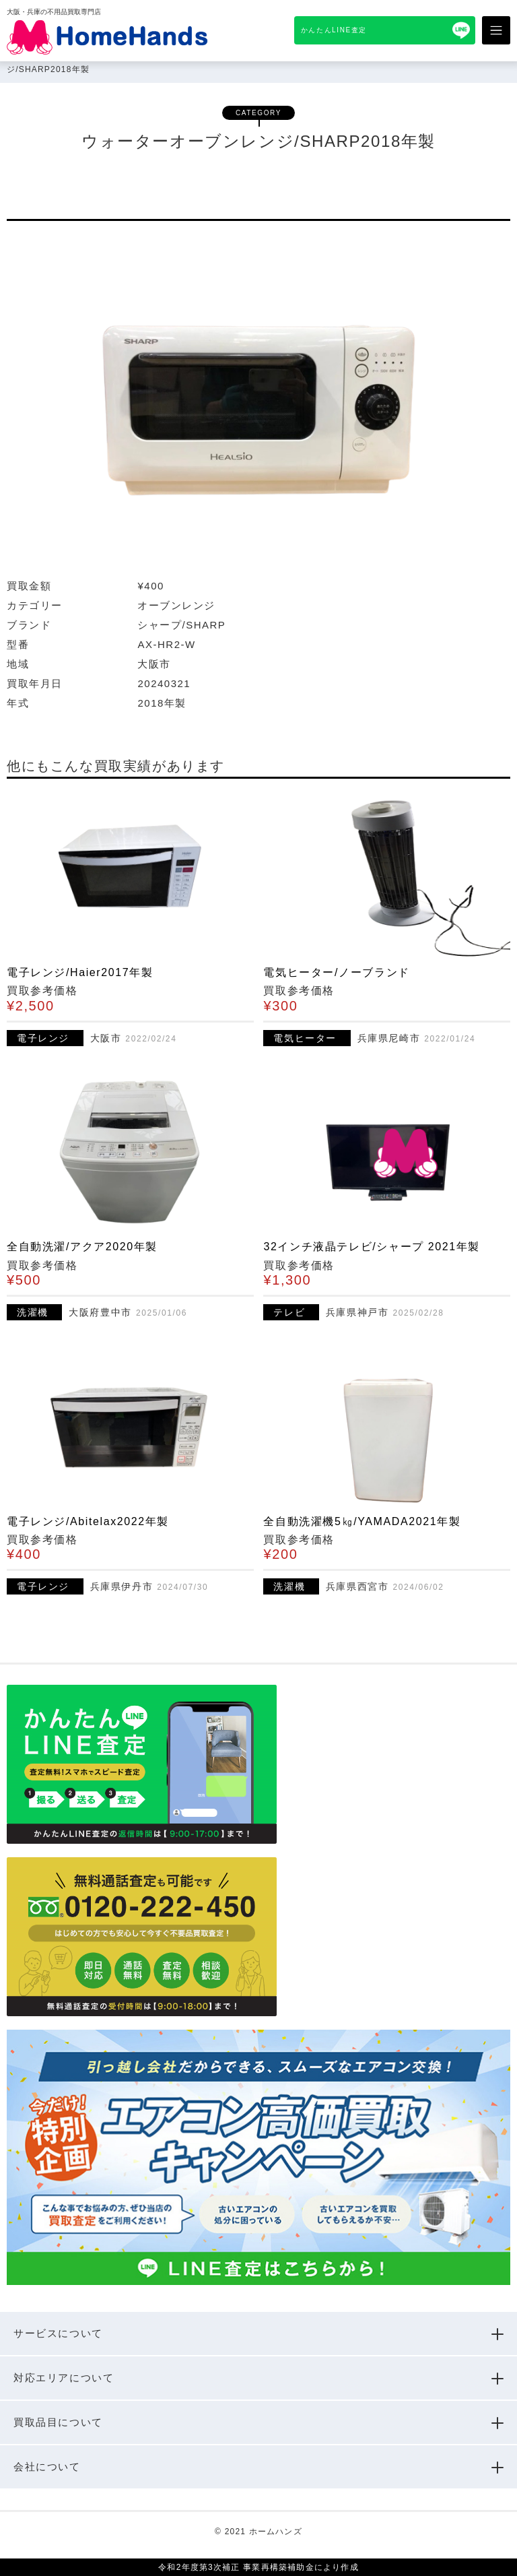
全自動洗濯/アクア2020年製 (82, 1246)
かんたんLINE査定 (334, 30)
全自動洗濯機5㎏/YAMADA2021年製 (361, 1521)
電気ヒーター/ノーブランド (336, 972)
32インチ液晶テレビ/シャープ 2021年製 (371, 1246)
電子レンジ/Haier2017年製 (80, 972)
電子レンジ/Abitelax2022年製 (88, 1521)
